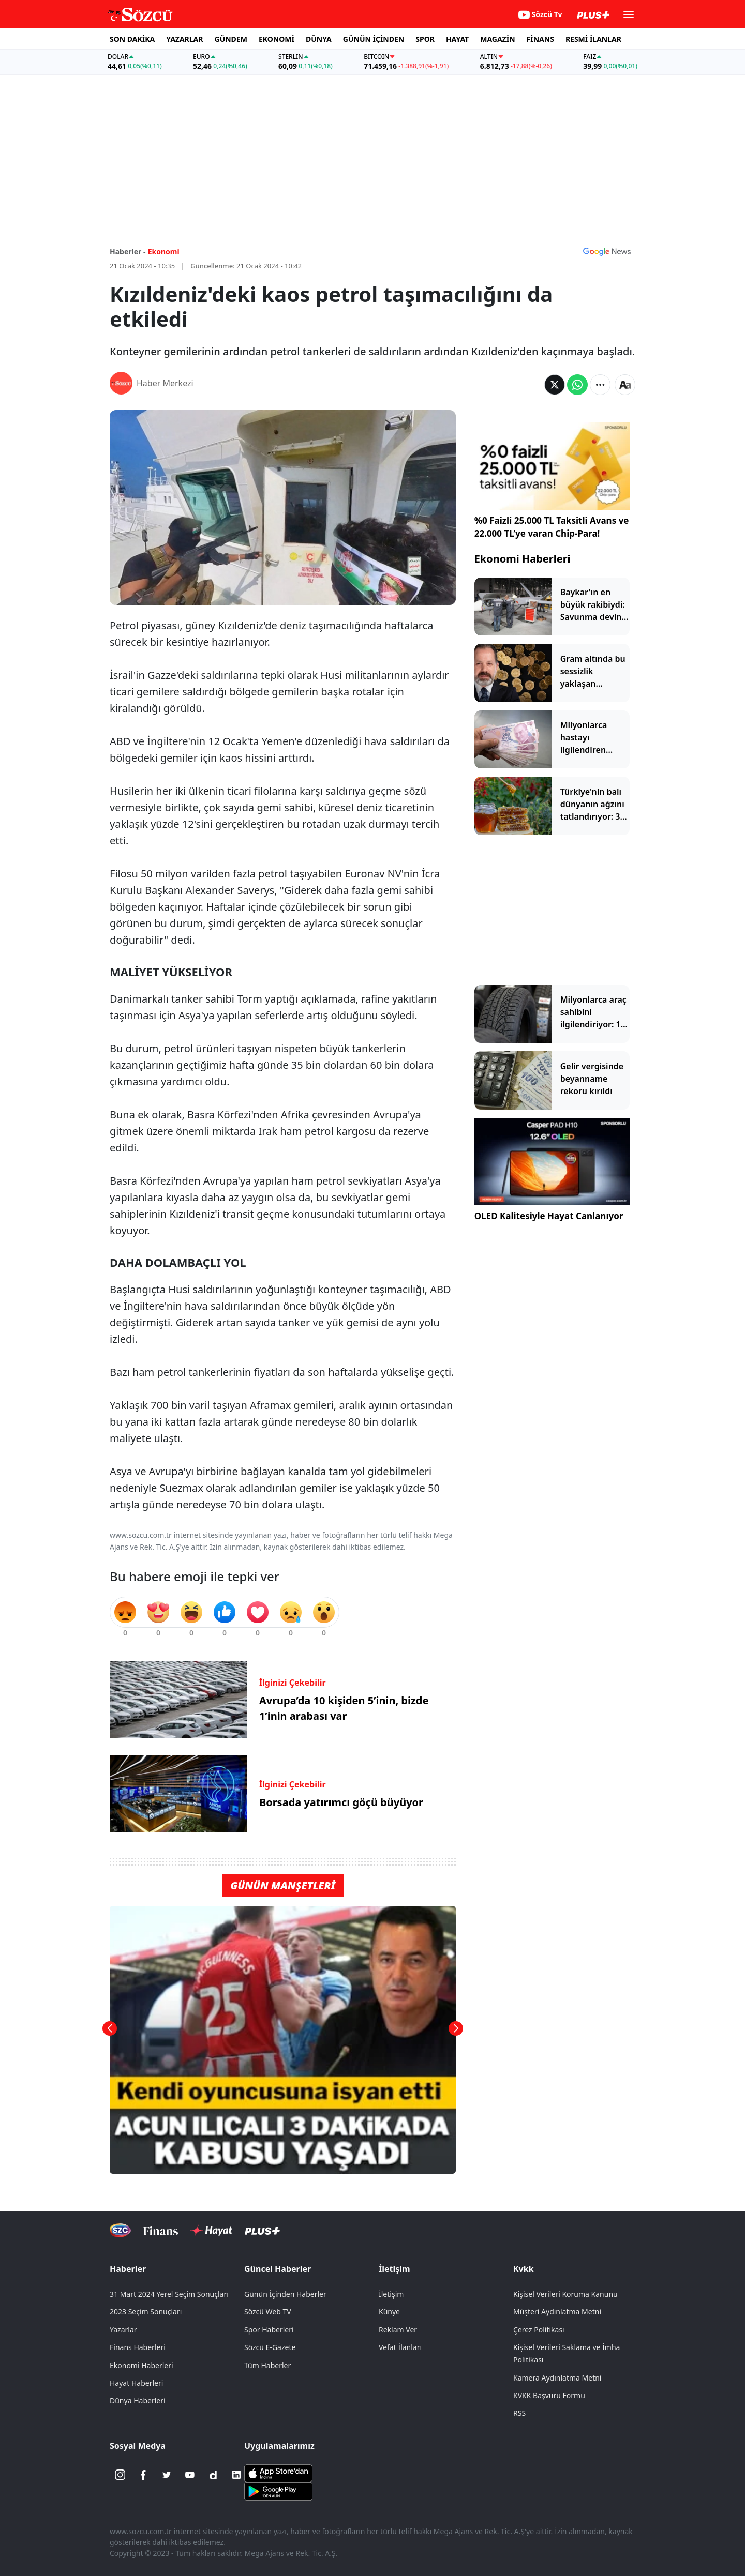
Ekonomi (164, 251)
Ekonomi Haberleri (522, 559)
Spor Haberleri (269, 2330)
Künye (389, 2311)
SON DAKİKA (132, 39)
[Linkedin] (236, 2474)
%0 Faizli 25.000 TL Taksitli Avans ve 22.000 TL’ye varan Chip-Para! (551, 527)
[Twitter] (166, 2474)
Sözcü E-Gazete (269, 2347)
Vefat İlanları (400, 2347)
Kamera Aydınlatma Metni (557, 2378)
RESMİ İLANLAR (593, 39)
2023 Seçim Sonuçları (146, 2311)
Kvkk (523, 2269)
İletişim (394, 2269)
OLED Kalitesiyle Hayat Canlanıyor (548, 1216)
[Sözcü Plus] (262, 2230)
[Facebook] (143, 2474)
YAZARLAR (184, 39)
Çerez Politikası (538, 2330)
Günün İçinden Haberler (285, 2294)
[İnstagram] (120, 2474)
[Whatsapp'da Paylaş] (577, 384)
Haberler (128, 2269)
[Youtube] (190, 2474)
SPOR (425, 39)
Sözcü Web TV (267, 2311)
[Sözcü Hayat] (211, 2230)
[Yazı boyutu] (625, 384)
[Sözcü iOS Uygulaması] (278, 2472)
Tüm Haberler (267, 2365)
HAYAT (457, 39)
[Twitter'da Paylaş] (554, 384)
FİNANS (540, 39)
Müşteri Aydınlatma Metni (557, 2311)
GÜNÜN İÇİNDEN (373, 39)
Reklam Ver (398, 2330)
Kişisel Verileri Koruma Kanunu (565, 2294)
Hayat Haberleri (136, 2383)
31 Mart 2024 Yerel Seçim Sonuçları (169, 2294)
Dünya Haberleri (138, 2400)
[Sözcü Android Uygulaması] (278, 2490)
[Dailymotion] (213, 2474)
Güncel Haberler (277, 2269)
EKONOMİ (276, 39)
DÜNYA (319, 39)
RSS (519, 2413)
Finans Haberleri (138, 2347)
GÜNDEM (231, 39)
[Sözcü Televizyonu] (120, 2230)
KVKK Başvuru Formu (549, 2395)
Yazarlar (123, 2330)
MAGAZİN (497, 39)
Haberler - (127, 251)
